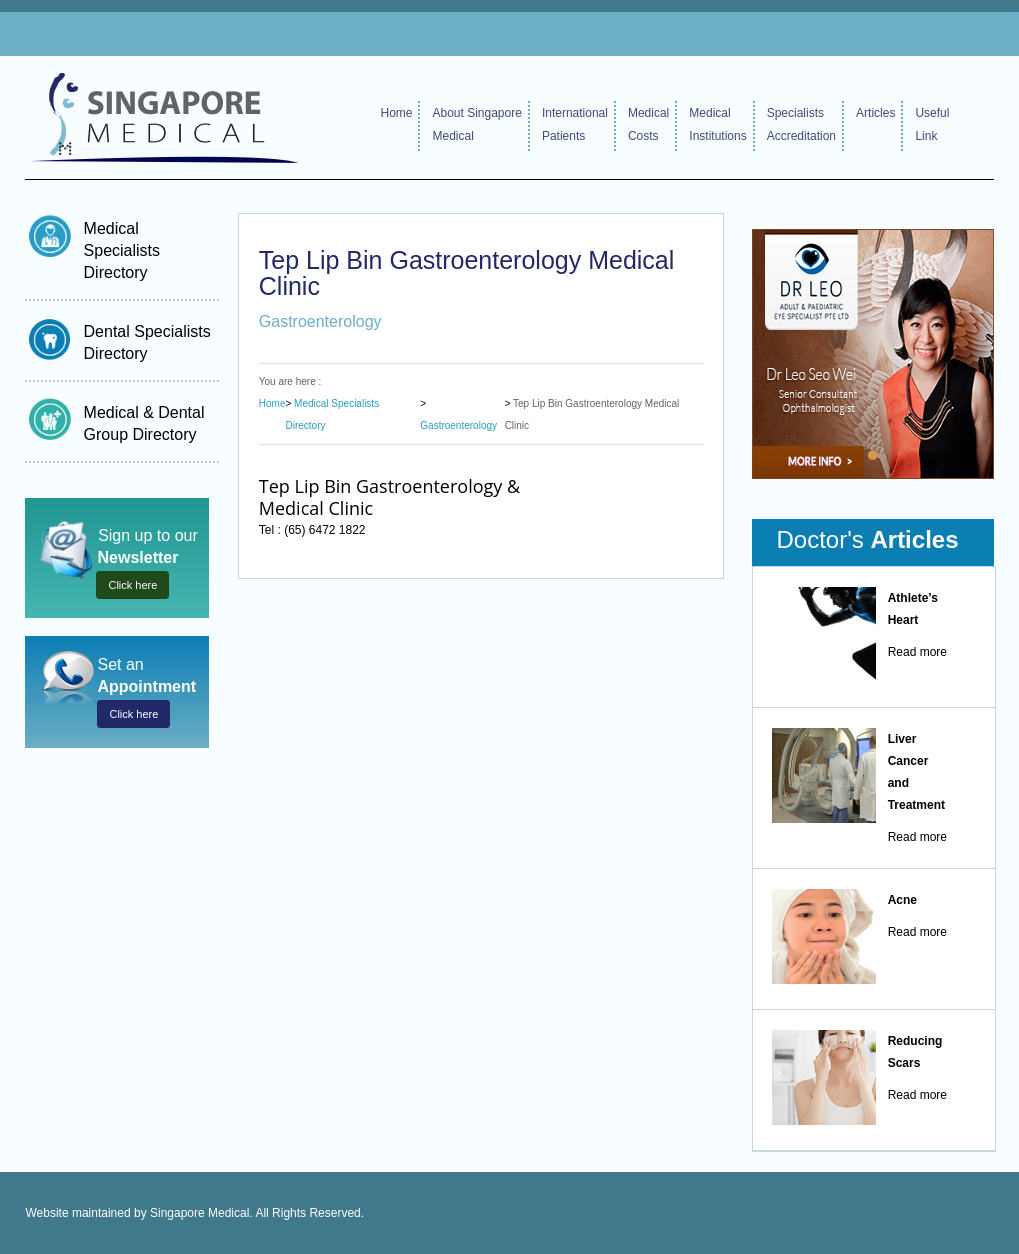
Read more (917, 652)
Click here (132, 585)
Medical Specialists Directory (122, 250)
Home (396, 113)
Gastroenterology (458, 425)
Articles (875, 113)
